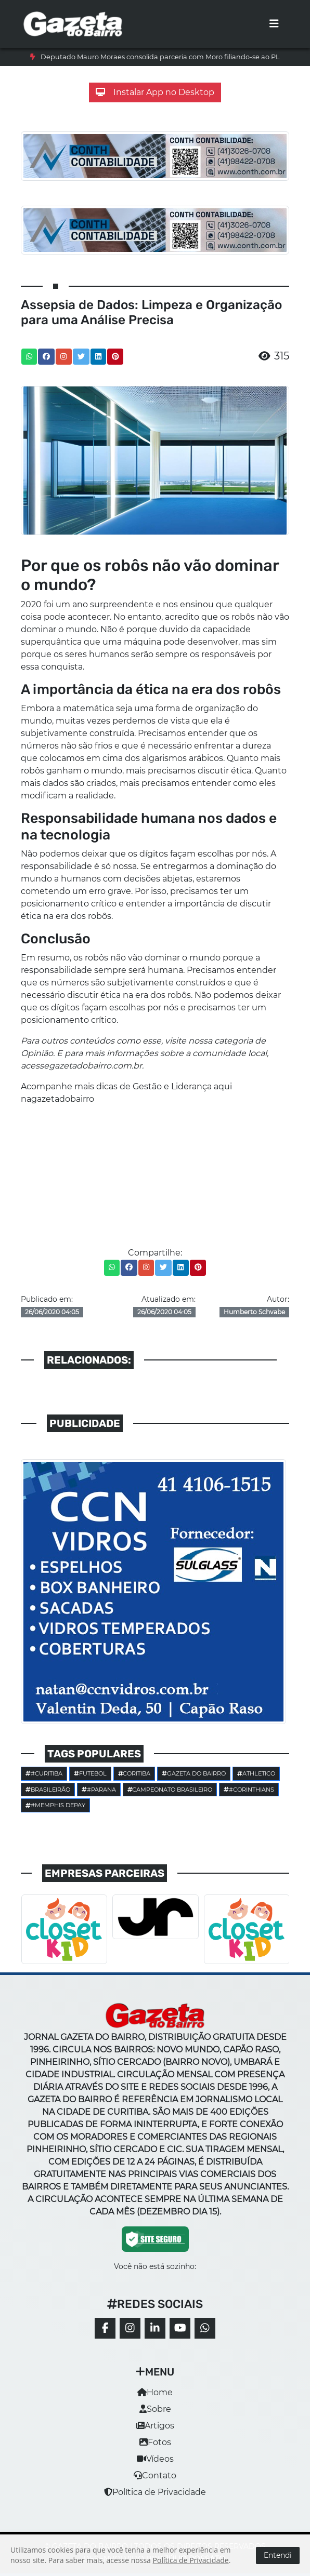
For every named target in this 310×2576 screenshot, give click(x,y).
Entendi (278, 2555)
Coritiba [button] (134, 1773)
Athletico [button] (256, 1773)
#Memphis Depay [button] (55, 1805)
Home (155, 2392)
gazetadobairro (62, 1099)
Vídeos (155, 2459)
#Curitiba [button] (43, 1773)
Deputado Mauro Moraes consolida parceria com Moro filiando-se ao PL (160, 57)
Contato (155, 2475)
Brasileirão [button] (47, 1789)
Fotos (155, 2442)
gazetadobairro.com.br (95, 1066)
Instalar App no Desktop (155, 92)
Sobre (155, 2409)
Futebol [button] (90, 1773)
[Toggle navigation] (274, 24)
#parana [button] (99, 1789)
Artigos (155, 2426)
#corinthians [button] (249, 1789)
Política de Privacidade (155, 2492)
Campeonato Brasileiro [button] (170, 1789)
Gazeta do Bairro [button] (194, 1773)
